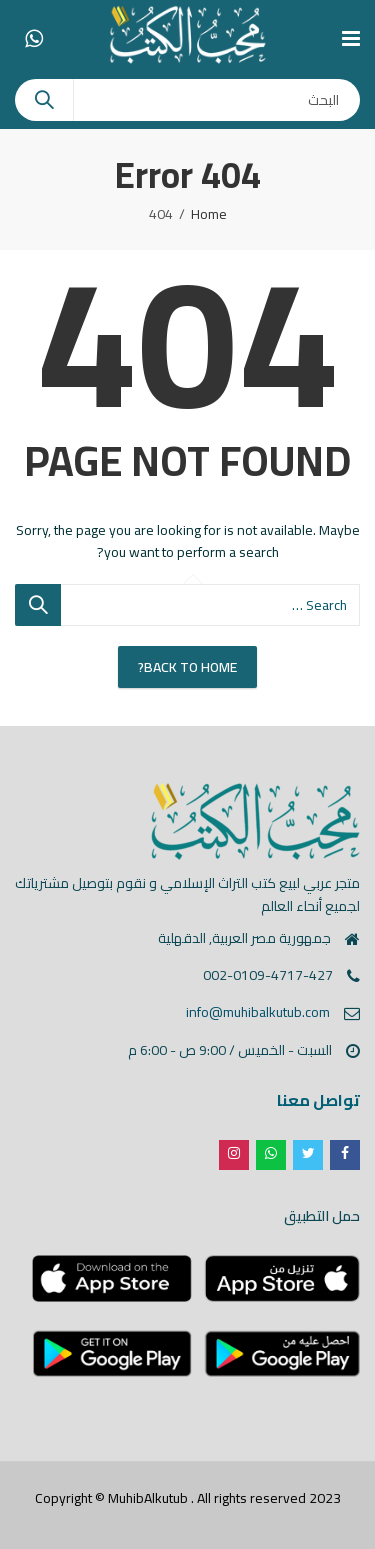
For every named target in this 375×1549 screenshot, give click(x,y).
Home (209, 214)
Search (44, 100)
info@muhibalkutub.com (258, 1012)
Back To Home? (187, 667)
